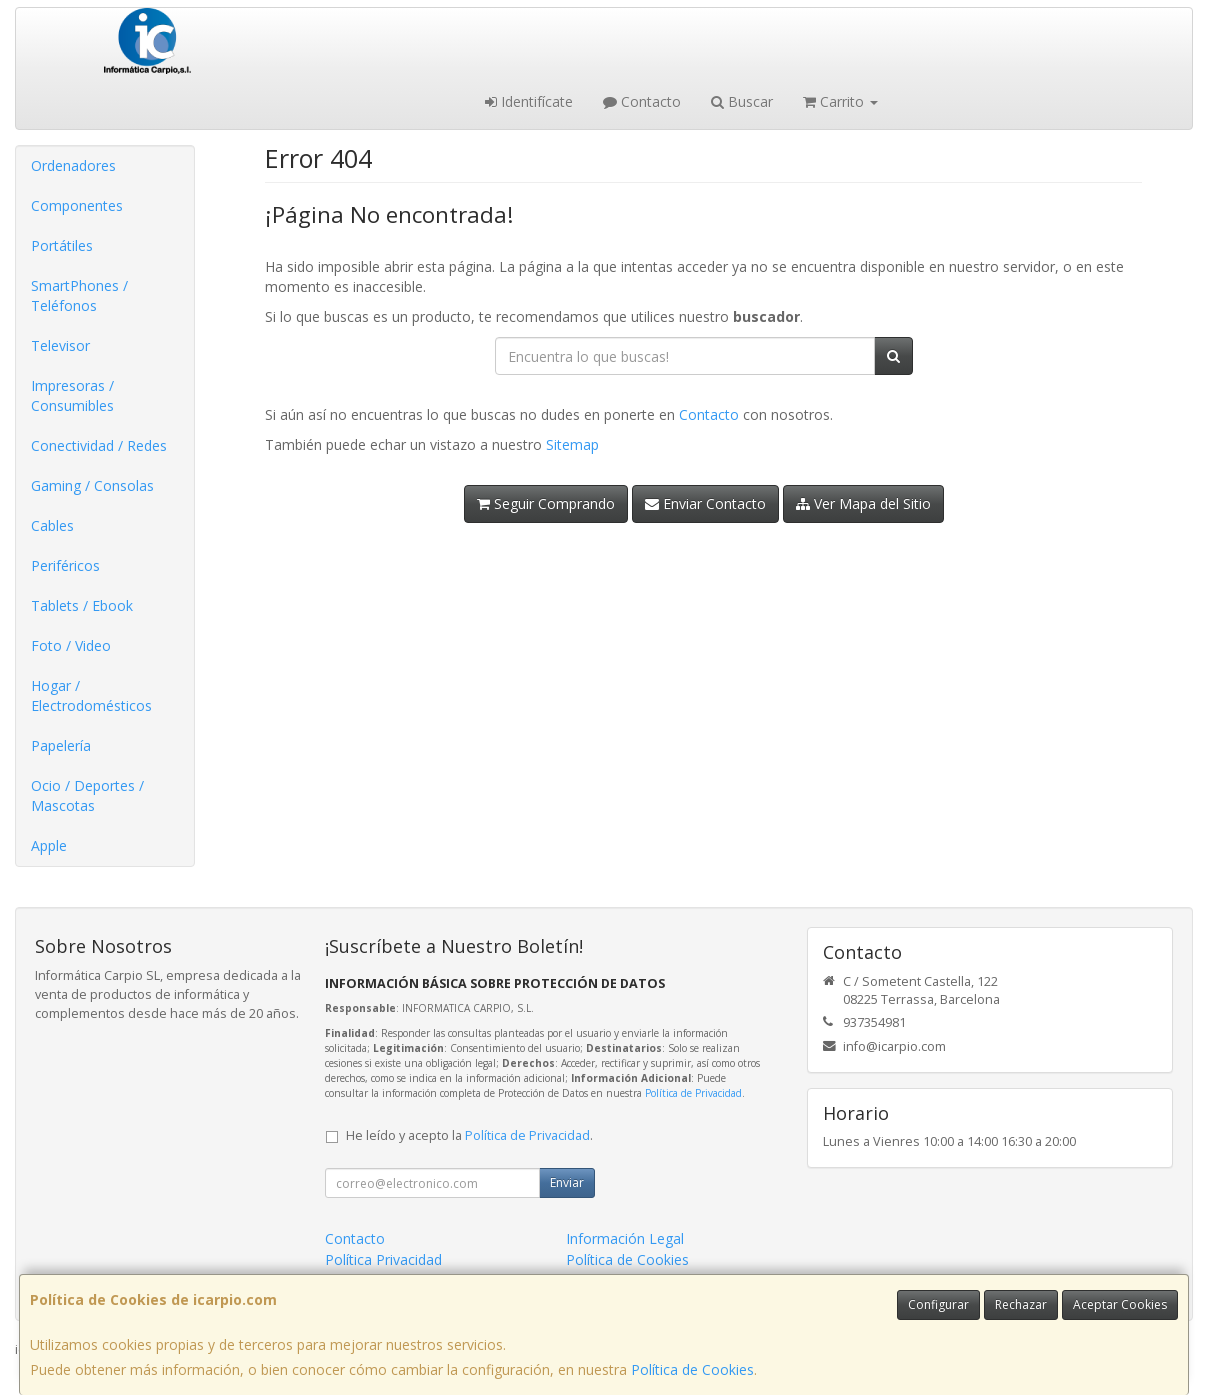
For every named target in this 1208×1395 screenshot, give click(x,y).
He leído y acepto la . (469, 1135)
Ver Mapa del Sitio (863, 503)
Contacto (642, 101)
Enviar (567, 1182)
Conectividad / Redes (99, 445)
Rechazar (1021, 1304)
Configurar (938, 1304)
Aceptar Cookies (1120, 1304)
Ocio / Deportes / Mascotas (87, 795)
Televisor (60, 345)
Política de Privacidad (693, 1093)
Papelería (61, 745)
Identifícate (529, 101)
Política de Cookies (692, 1369)
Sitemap (572, 444)
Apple (49, 845)
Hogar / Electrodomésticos (91, 695)
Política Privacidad (383, 1259)
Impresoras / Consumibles (72, 395)
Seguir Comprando (546, 503)
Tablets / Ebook (82, 605)
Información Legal (625, 1238)
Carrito (840, 101)
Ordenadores (73, 165)
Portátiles (62, 245)
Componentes (77, 205)
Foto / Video (71, 645)
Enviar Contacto (705, 503)
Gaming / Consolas (92, 485)
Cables (52, 525)
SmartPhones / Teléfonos (79, 295)
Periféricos (65, 565)
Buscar (742, 101)
